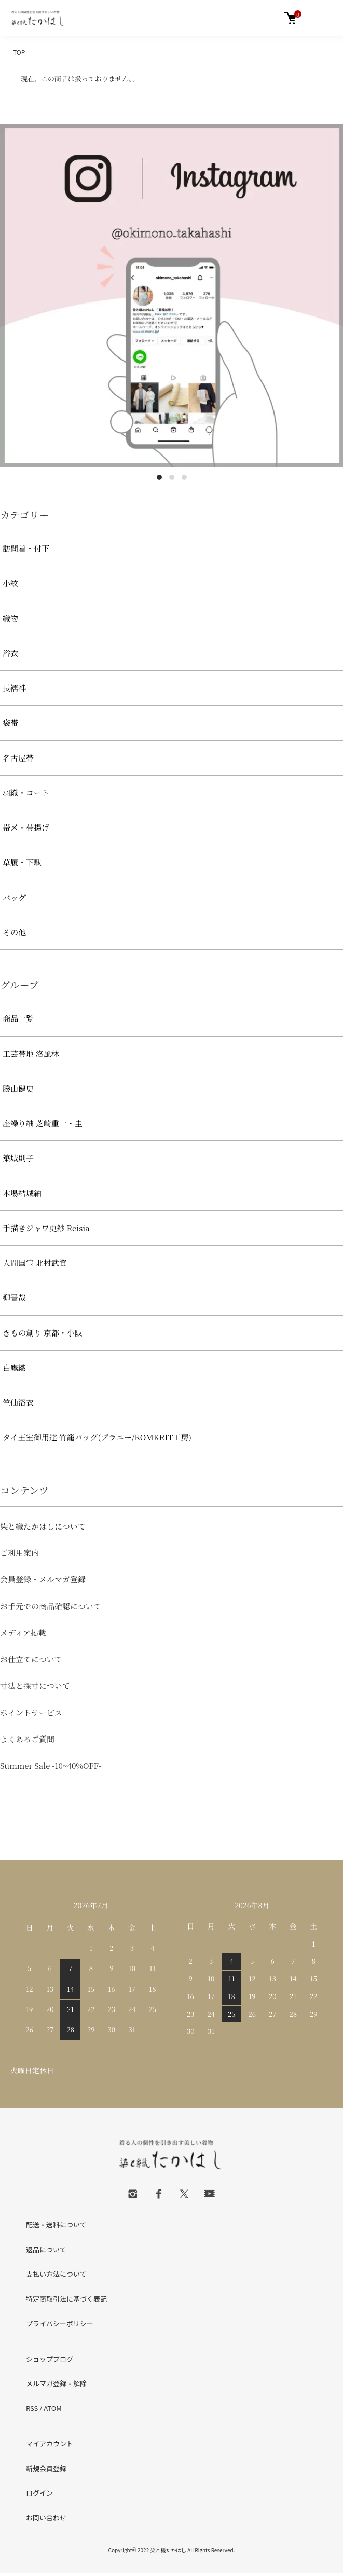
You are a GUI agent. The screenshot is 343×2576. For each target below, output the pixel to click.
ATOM (53, 2408)
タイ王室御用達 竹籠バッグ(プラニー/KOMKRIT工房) (97, 1436)
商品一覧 (18, 1018)
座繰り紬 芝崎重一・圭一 (46, 1123)
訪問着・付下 (26, 548)
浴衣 (10, 653)
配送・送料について (56, 2224)
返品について (46, 2249)
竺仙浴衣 (18, 1402)
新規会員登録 (46, 2468)
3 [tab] (184, 477)
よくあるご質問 (27, 1738)
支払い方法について (56, 2274)
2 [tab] (171, 477)
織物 (10, 618)
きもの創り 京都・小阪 (43, 1332)
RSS (32, 2408)
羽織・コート (26, 792)
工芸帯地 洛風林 (31, 1053)
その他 (14, 932)
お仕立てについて (31, 1659)
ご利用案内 (19, 1552)
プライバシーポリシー (59, 2324)
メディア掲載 (23, 1632)
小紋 (10, 582)
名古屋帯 (18, 757)
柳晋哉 (14, 1297)
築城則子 (18, 1157)
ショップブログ (49, 2359)
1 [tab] (159, 477)
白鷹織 (14, 1367)
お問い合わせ (46, 2518)
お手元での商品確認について (50, 1606)
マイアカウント (49, 2443)
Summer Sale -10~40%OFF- (50, 1765)
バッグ (14, 897)
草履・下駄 (22, 862)
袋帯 (10, 722)
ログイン (39, 2493)
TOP (19, 52)
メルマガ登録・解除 (56, 2383)
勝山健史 (18, 1088)
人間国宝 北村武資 (35, 1262)
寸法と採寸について (35, 1685)
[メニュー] (325, 18)
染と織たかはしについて (43, 1526)
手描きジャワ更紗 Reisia (46, 1227)
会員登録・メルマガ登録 (43, 1579)
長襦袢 (14, 687)
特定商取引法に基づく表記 (66, 2299)
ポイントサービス (31, 1712)
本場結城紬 (22, 1193)
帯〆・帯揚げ (26, 827)
